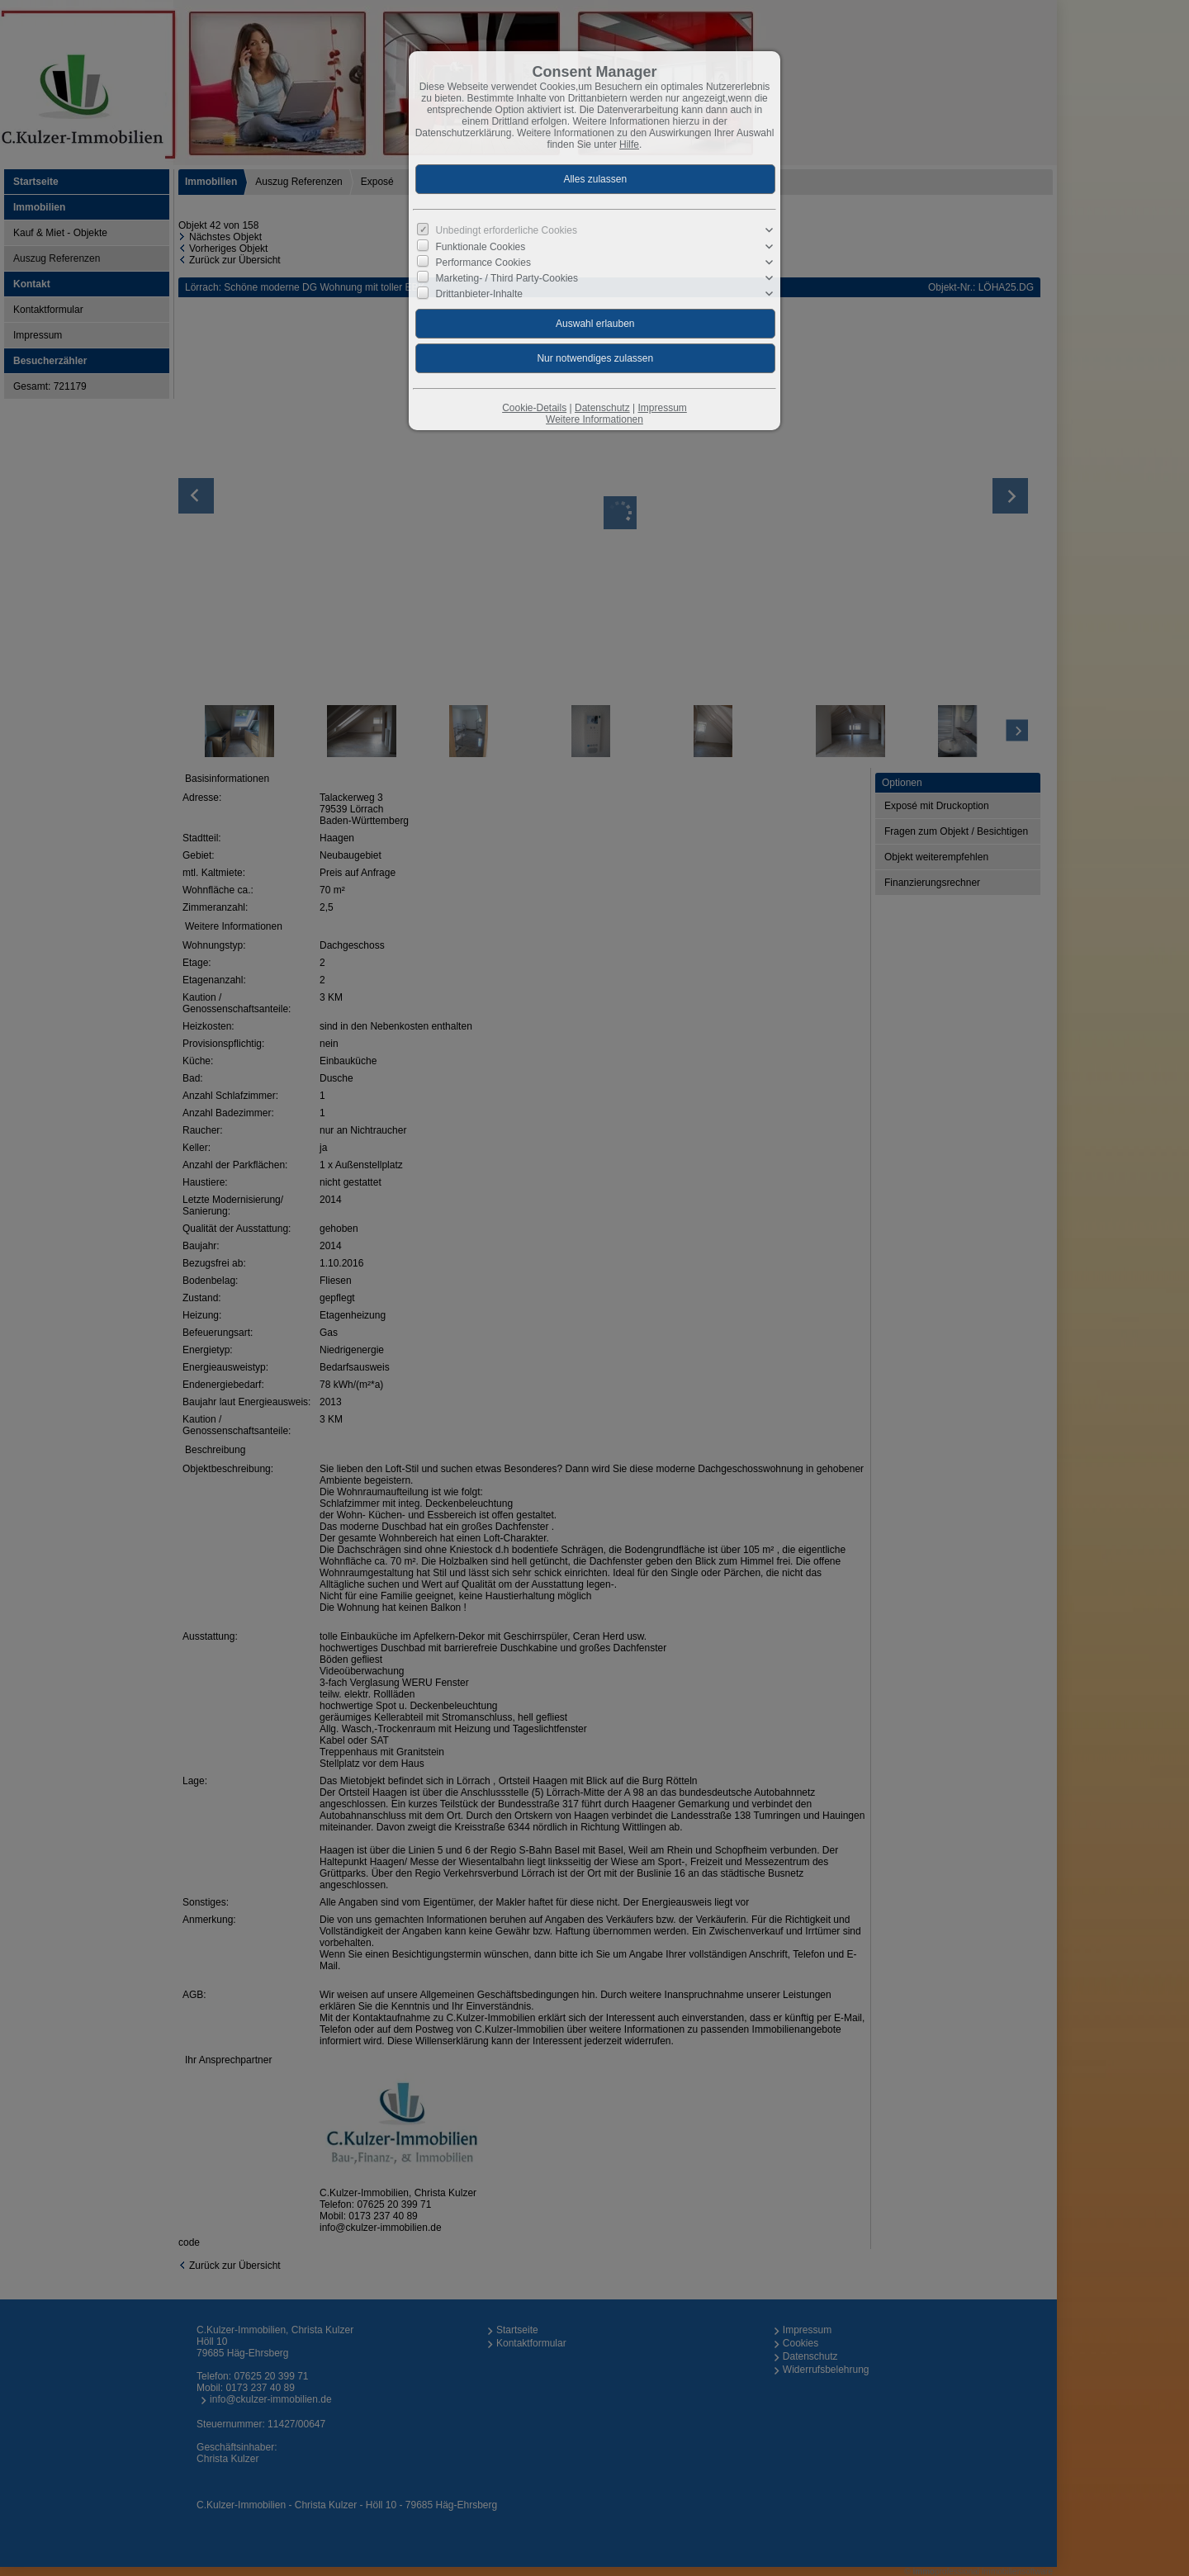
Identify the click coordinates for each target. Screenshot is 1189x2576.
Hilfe (629, 144)
